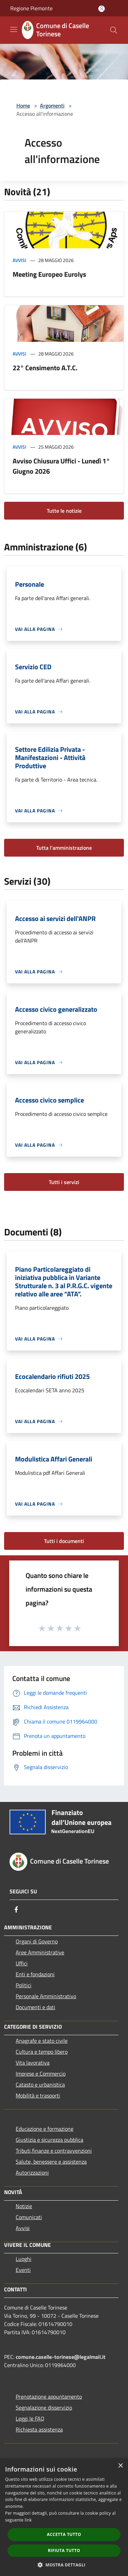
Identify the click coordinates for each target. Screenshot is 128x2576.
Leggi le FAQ (30, 2418)
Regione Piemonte (31, 8)
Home (23, 105)
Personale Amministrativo (46, 1996)
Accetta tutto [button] (64, 2534)
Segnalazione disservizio (44, 2407)
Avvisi (19, 260)
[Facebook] (16, 1909)
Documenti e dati (35, 2007)
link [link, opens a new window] (28, 2520)
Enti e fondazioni (35, 1974)
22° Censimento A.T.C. (45, 367)
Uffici (22, 1963)
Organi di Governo (37, 1941)
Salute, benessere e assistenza (51, 2161)
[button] (64, 2564)
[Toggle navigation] (14, 29)
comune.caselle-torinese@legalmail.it (60, 2357)
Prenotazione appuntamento (49, 2396)
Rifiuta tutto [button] (64, 2550)
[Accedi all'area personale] (101, 9)
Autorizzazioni (32, 2172)
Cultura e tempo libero (42, 2052)
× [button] (120, 2465)
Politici (23, 1985)
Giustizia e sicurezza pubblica (49, 2140)
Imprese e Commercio (41, 2073)
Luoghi (23, 2259)
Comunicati (29, 2217)
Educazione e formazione (44, 2129)
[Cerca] (114, 30)
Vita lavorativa (32, 2062)
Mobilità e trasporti (38, 2095)
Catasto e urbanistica (40, 2084)
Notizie (24, 2206)
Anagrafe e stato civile (42, 2041)
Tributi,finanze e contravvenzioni (54, 2150)
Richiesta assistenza (39, 2429)
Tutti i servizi (64, 1182)
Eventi (23, 2270)
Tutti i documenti (64, 1541)
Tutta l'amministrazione (64, 848)
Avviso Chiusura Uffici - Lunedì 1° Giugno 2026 (61, 466)
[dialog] (64, 2517)
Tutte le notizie (64, 511)
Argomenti (52, 105)
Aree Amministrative (40, 1952)
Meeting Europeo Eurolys (49, 274)
